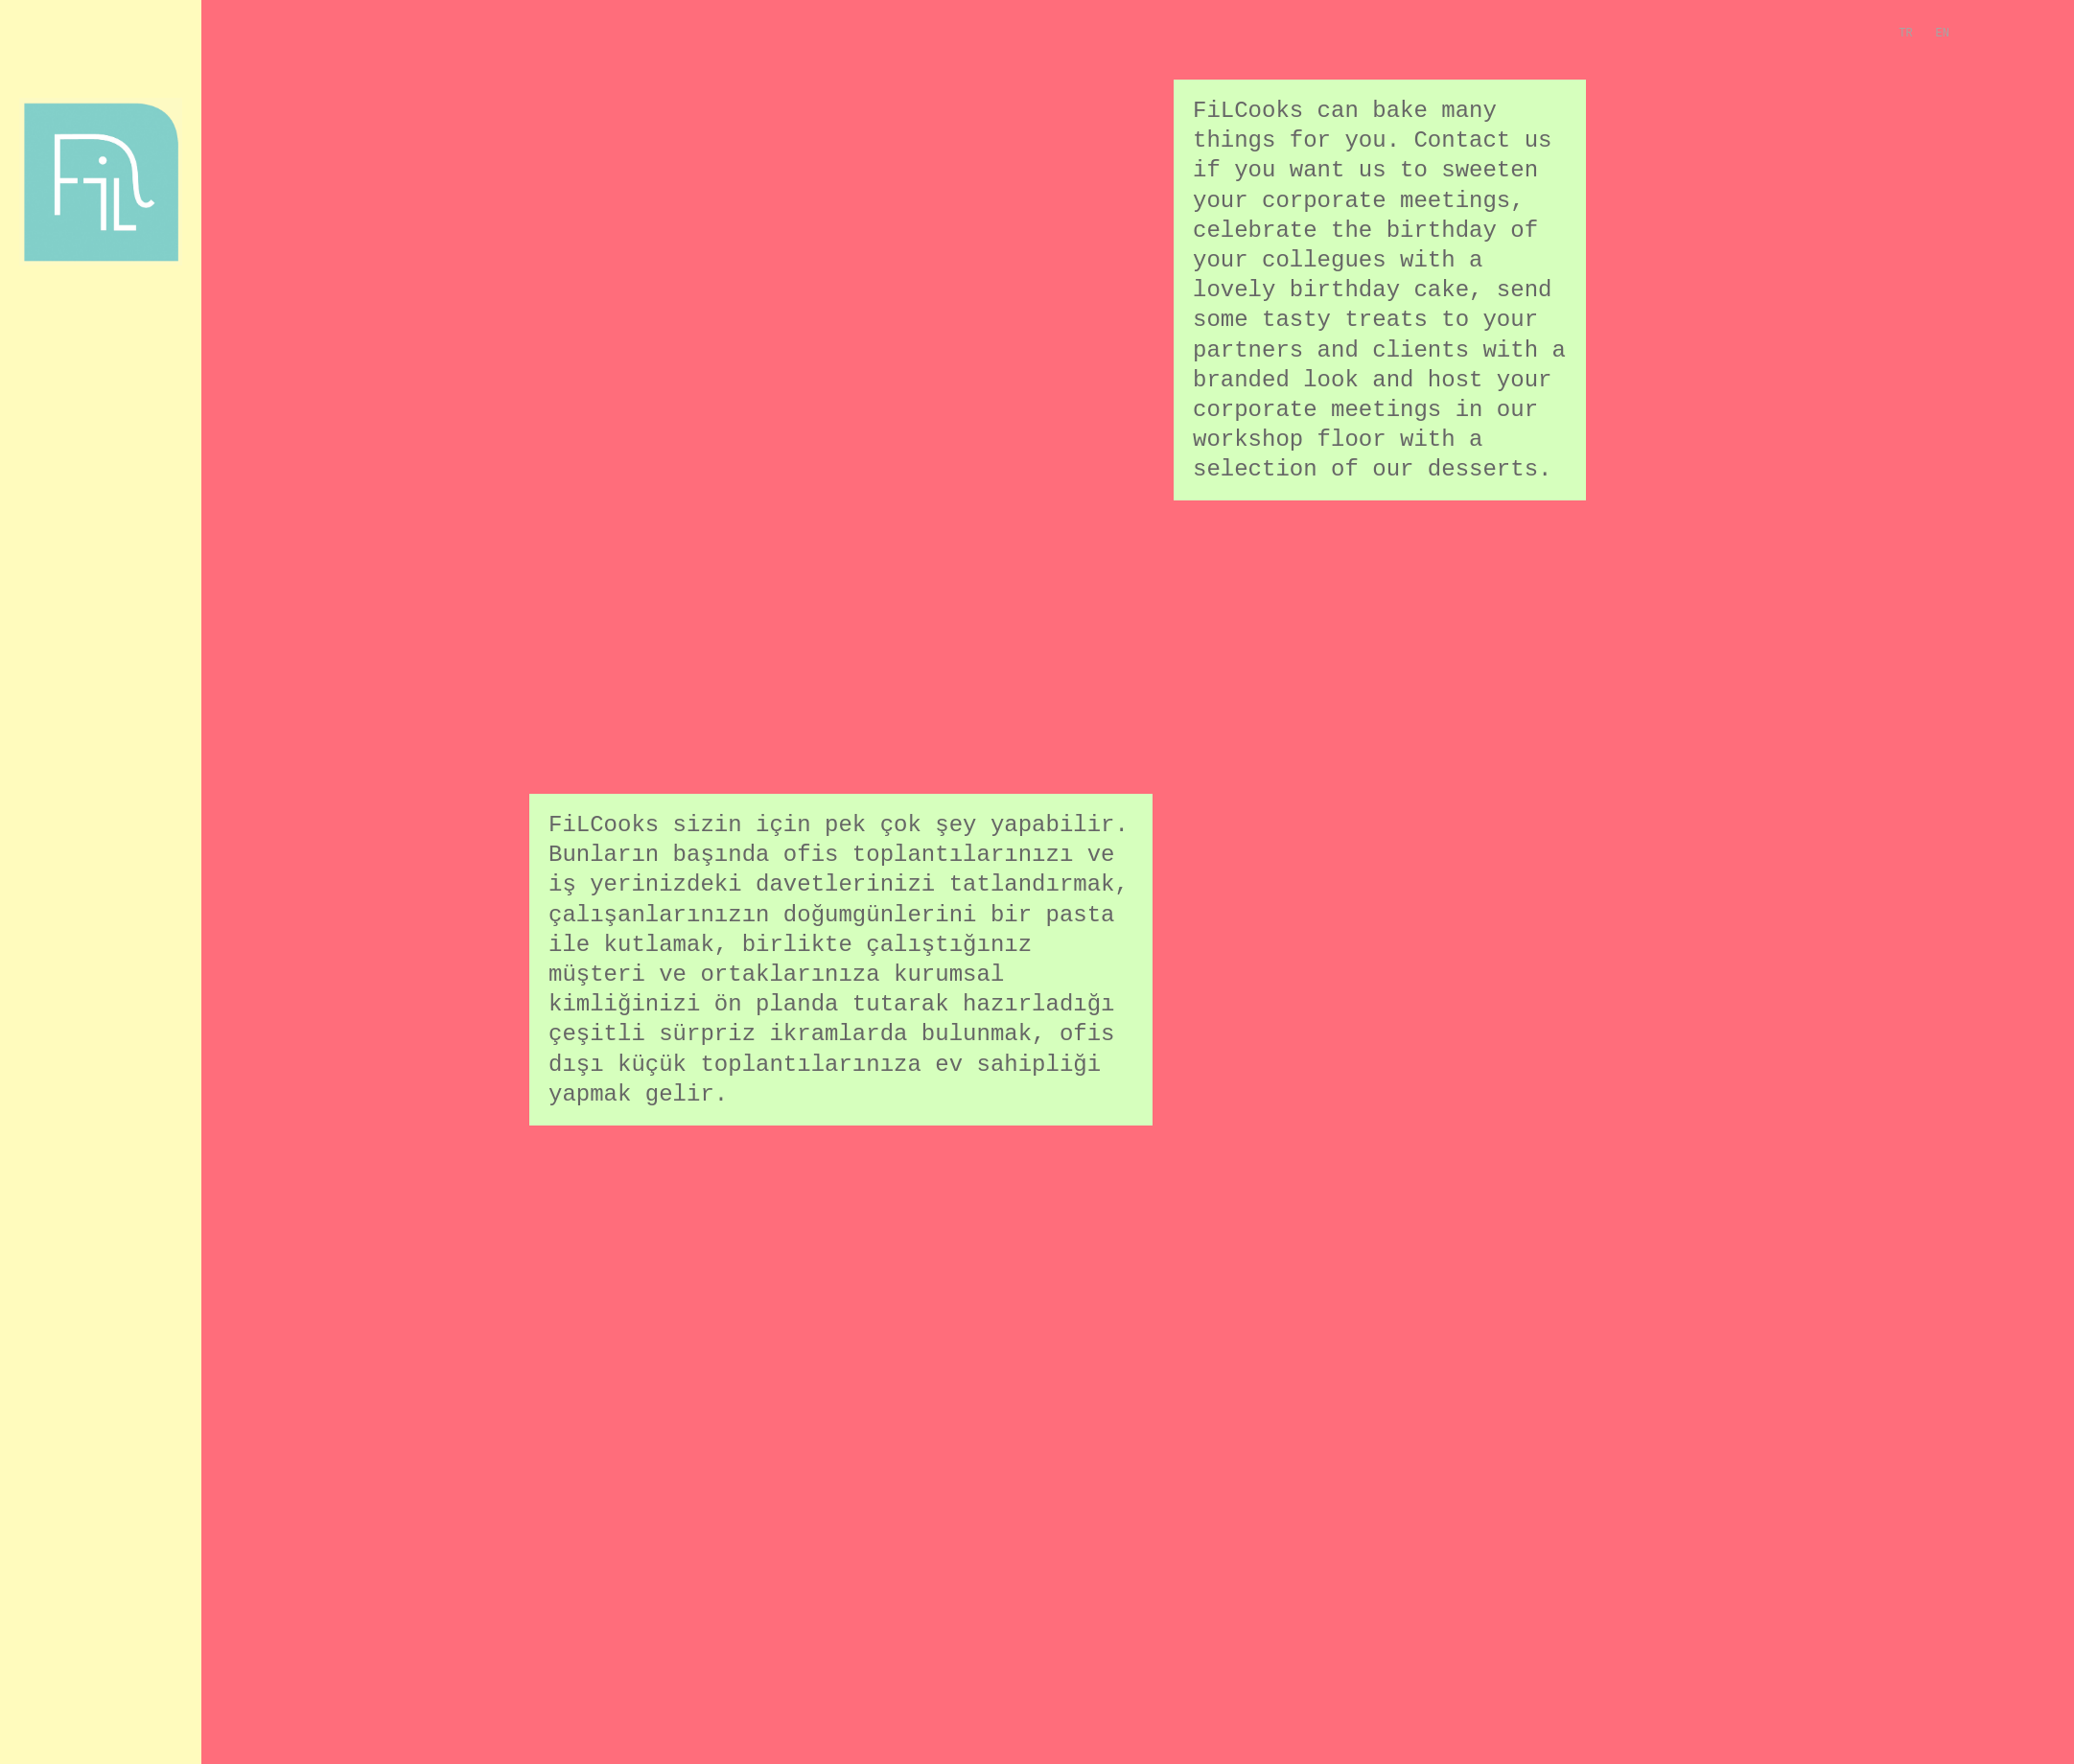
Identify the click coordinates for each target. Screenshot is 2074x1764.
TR (1905, 33)
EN (1942, 33)
